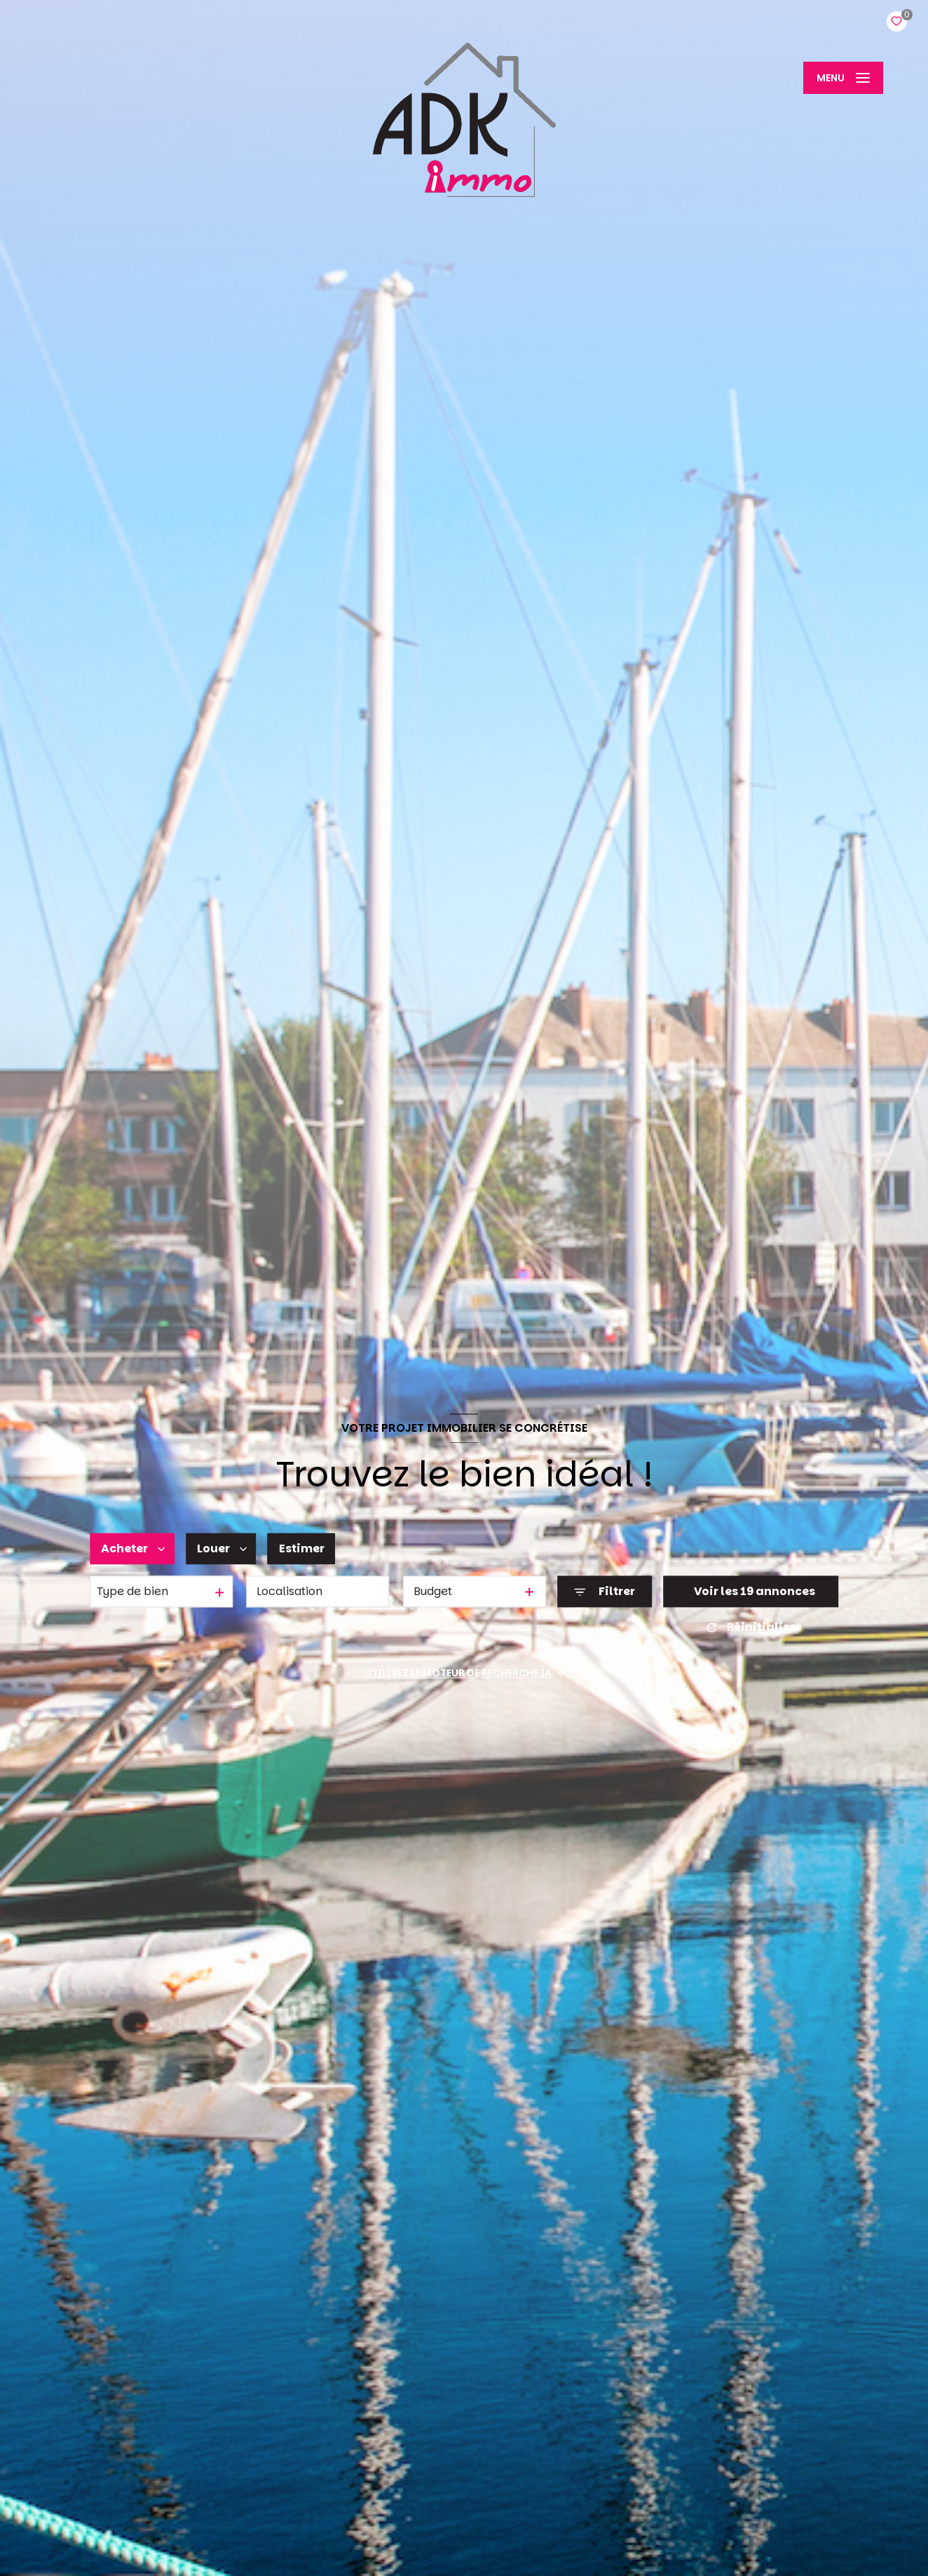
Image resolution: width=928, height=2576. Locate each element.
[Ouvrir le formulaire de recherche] (604, 1592)
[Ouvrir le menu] (843, 78)
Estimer (302, 1548)
